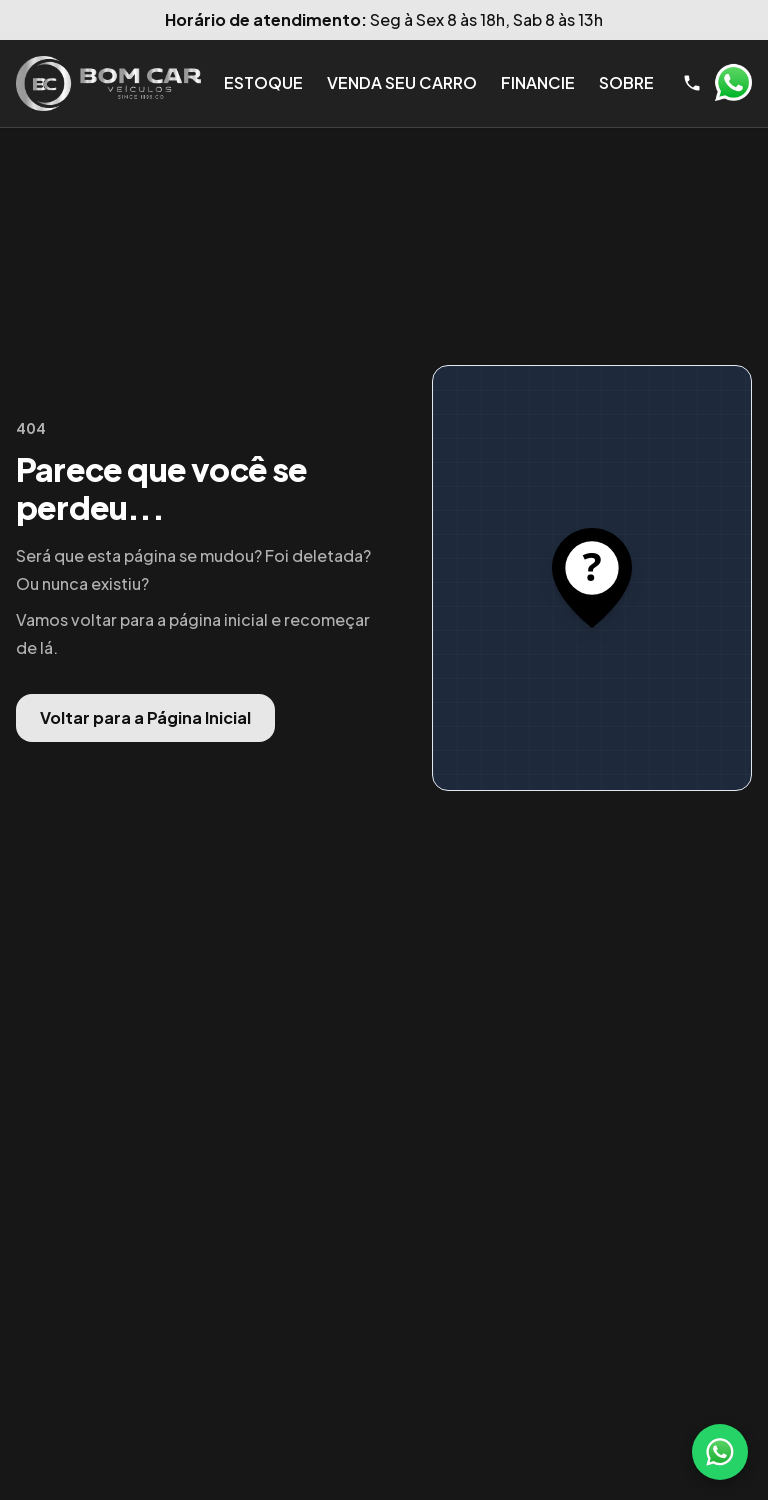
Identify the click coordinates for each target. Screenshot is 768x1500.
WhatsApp (733, 83)
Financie (538, 82)
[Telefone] (692, 83)
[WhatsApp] (720, 1452)
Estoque (263, 82)
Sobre (626, 82)
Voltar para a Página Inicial (145, 717)
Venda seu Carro (402, 82)
